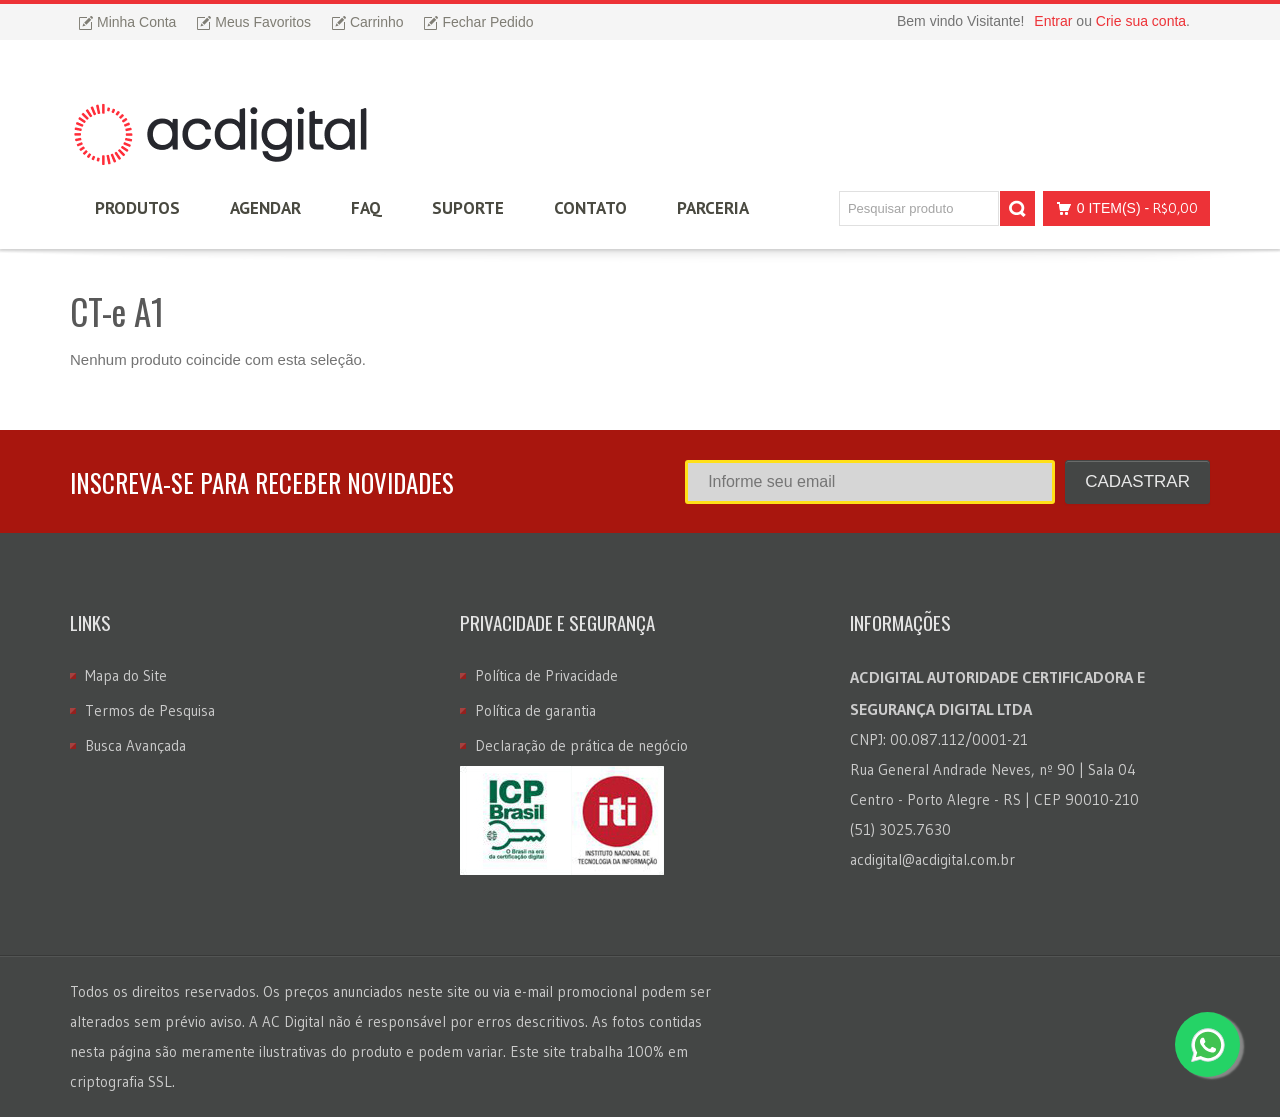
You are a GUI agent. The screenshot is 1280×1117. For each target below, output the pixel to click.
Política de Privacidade (546, 675)
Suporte (468, 208)
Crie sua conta (1141, 21)
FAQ (366, 208)
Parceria (713, 208)
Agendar (265, 208)
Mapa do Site (126, 675)
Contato (590, 208)
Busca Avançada (135, 745)
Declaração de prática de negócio (581, 745)
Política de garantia (535, 710)
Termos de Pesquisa (150, 710)
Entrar (1053, 21)
